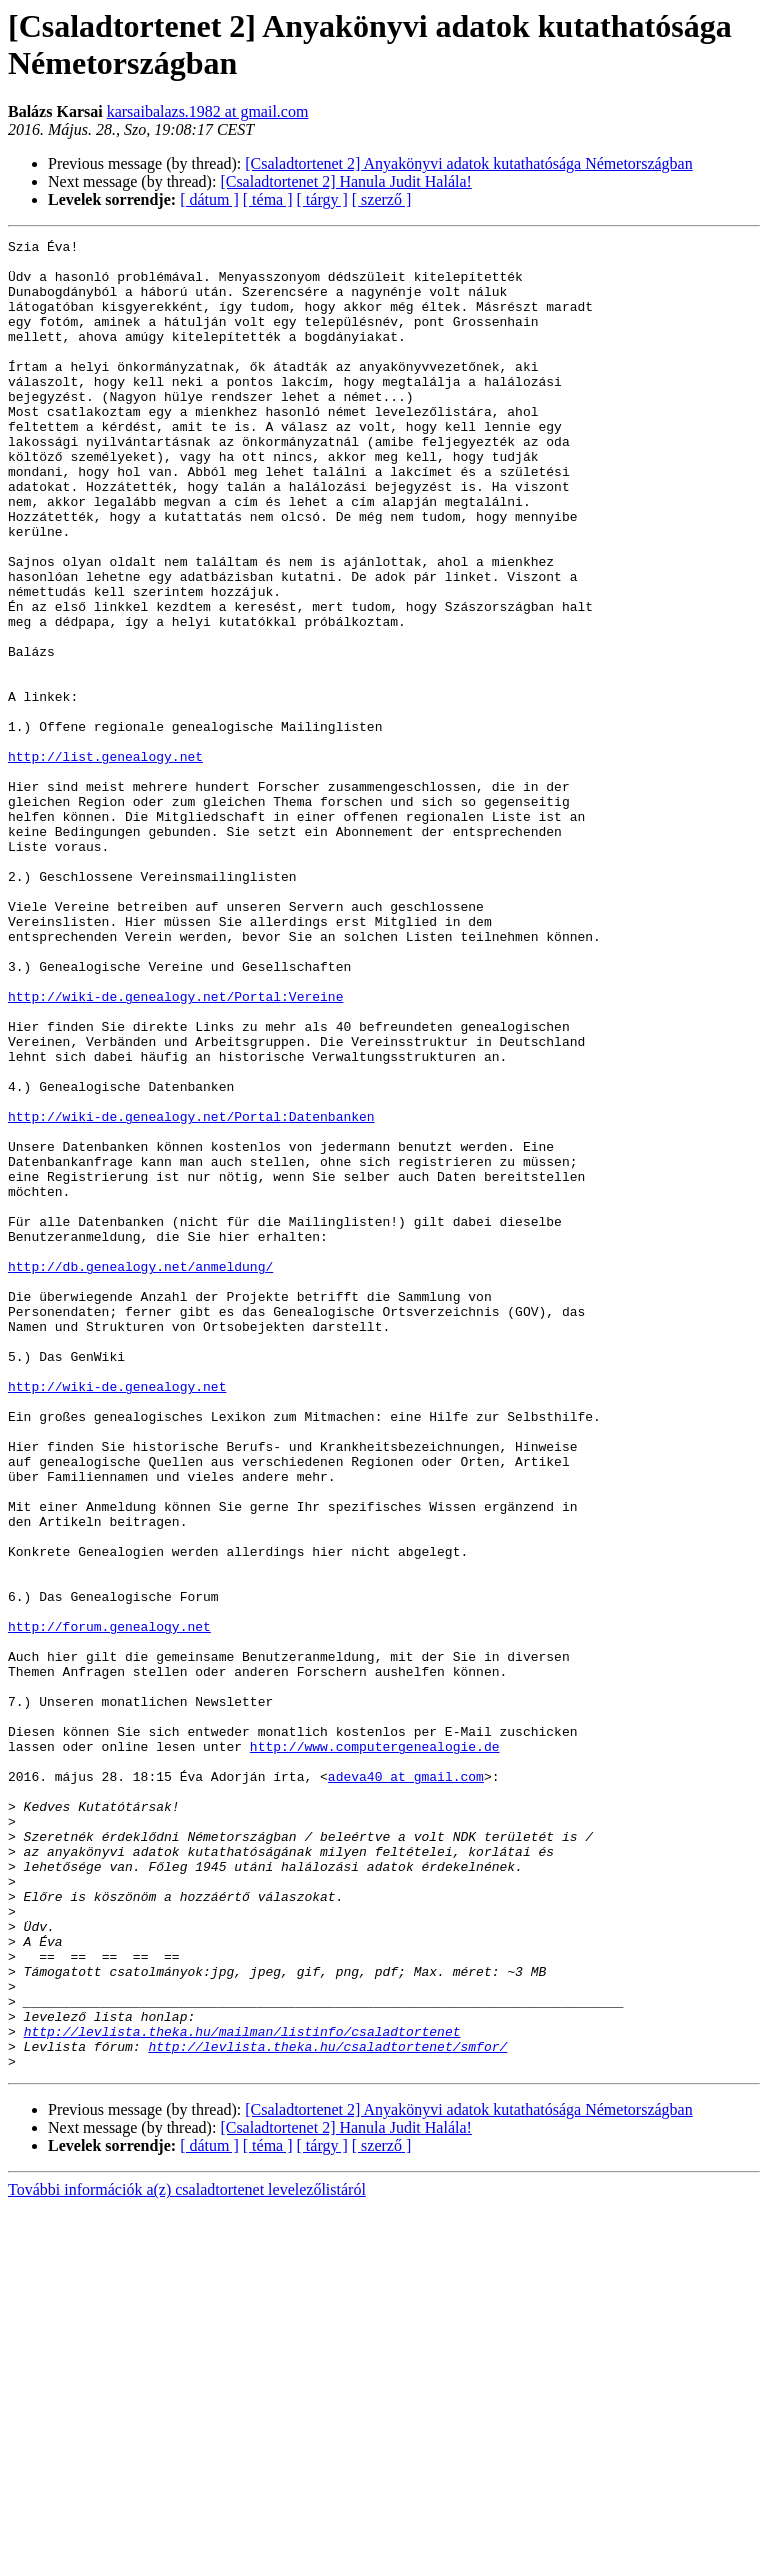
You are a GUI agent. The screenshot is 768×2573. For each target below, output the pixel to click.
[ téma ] (268, 199)
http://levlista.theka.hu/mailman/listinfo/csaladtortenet (242, 2391)
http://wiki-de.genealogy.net (117, 1617)
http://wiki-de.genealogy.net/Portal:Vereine (175, 1149)
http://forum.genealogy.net (109, 1905)
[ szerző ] (382, 199)
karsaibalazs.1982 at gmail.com (208, 111)
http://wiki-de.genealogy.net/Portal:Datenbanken (191, 1293)
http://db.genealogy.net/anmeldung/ (140, 1473)
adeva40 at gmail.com (406, 2085)
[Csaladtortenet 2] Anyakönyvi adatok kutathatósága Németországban (468, 163)
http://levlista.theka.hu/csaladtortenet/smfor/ (327, 2409)
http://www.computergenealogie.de (375, 2049)
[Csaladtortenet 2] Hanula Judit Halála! (345, 181)
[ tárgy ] (322, 199)
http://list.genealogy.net (105, 861)
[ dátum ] (209, 199)
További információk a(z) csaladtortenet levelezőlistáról (187, 2555)
